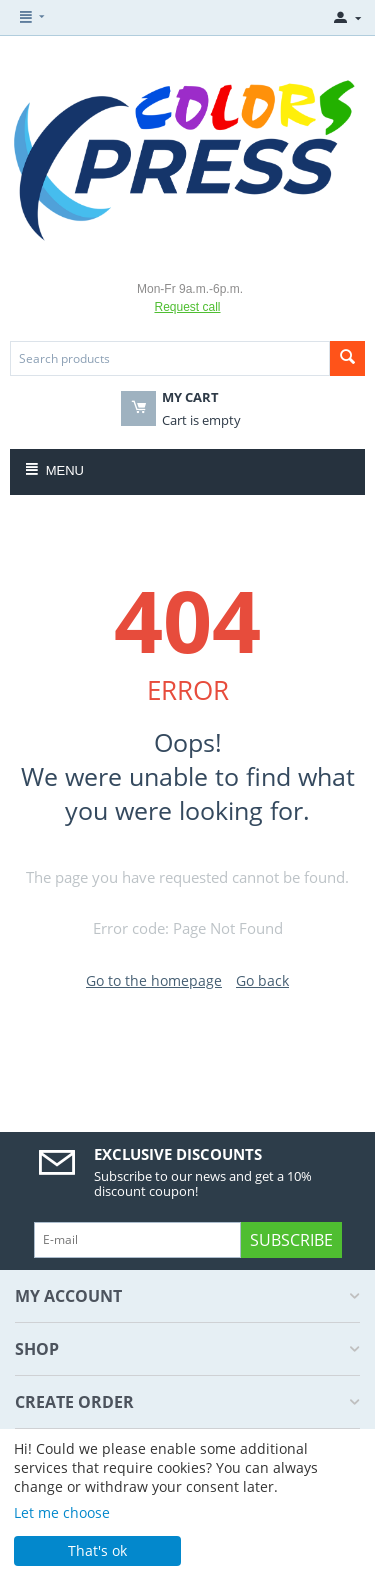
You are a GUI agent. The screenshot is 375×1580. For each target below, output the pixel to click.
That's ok (97, 1550)
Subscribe (291, 1240)
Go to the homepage (154, 980)
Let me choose (62, 1512)
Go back (262, 980)
